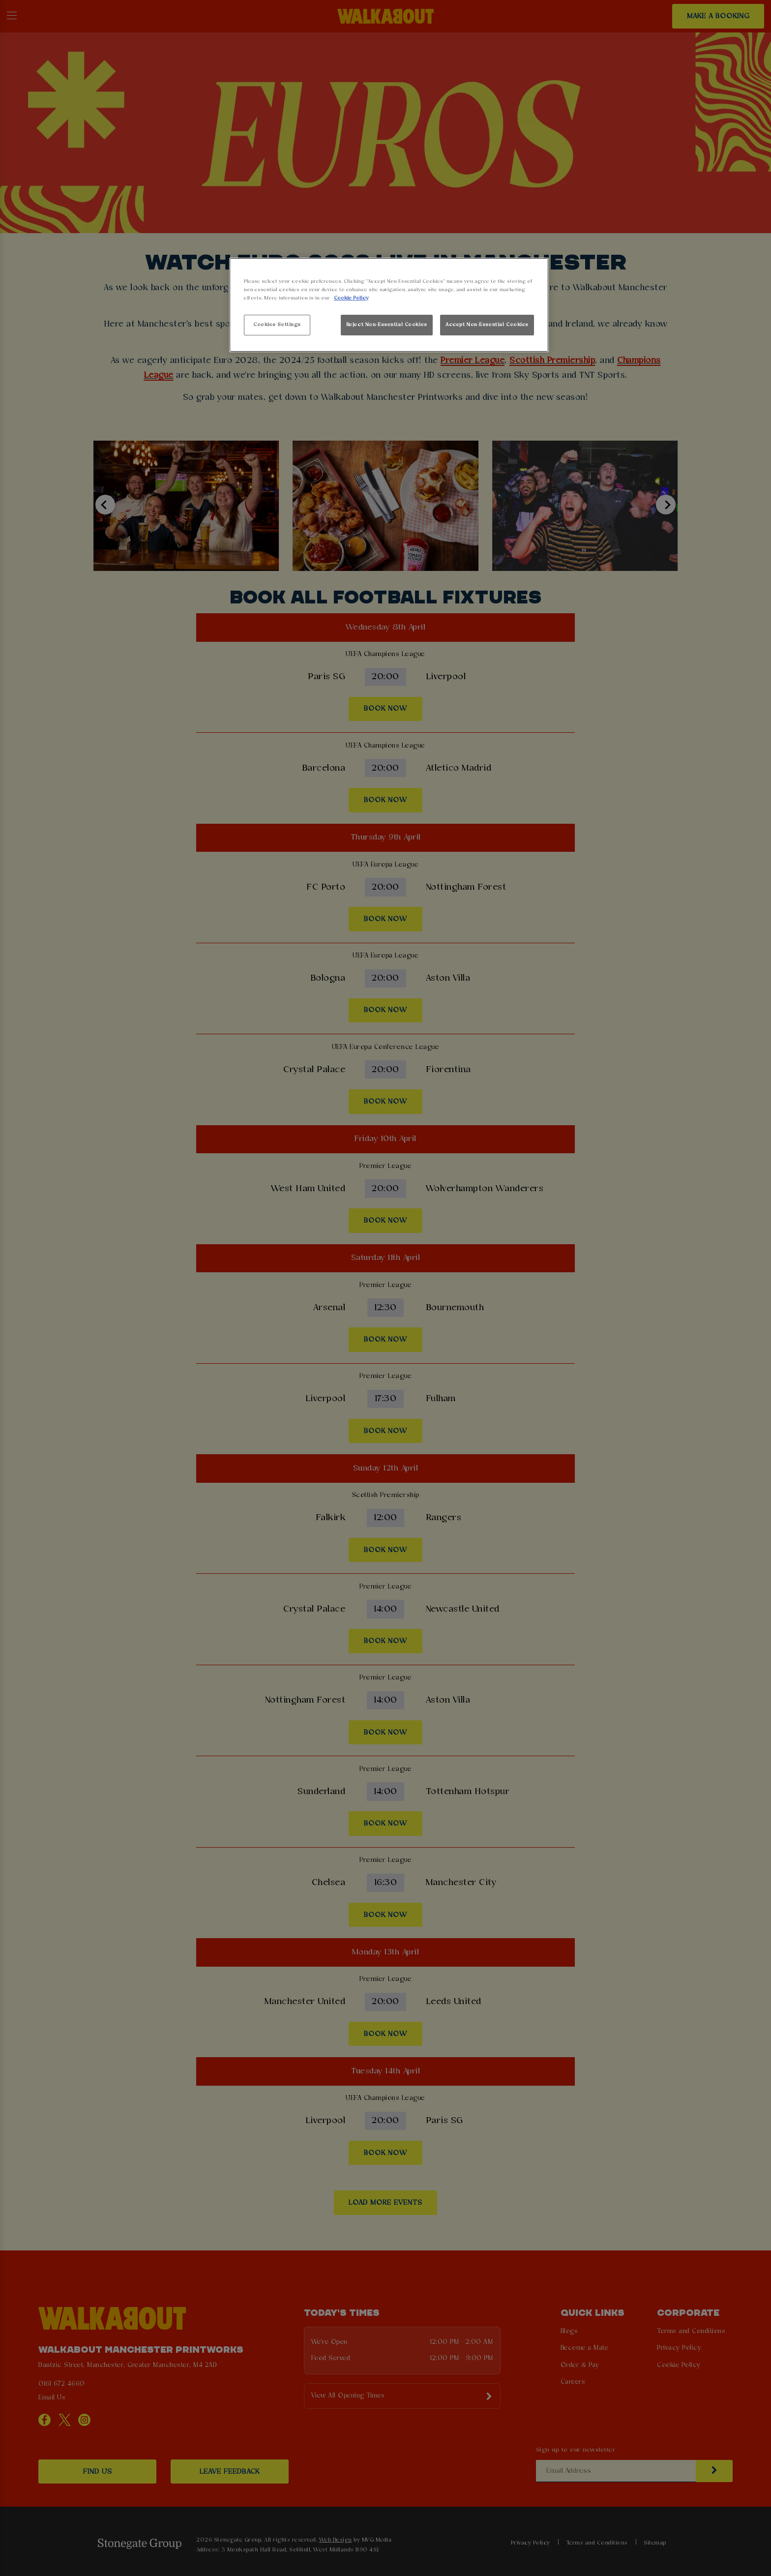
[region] (389, 305)
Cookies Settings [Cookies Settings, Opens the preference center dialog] (277, 325)
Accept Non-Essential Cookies (487, 325)
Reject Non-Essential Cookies (386, 325)
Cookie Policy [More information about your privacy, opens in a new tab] (351, 298)
